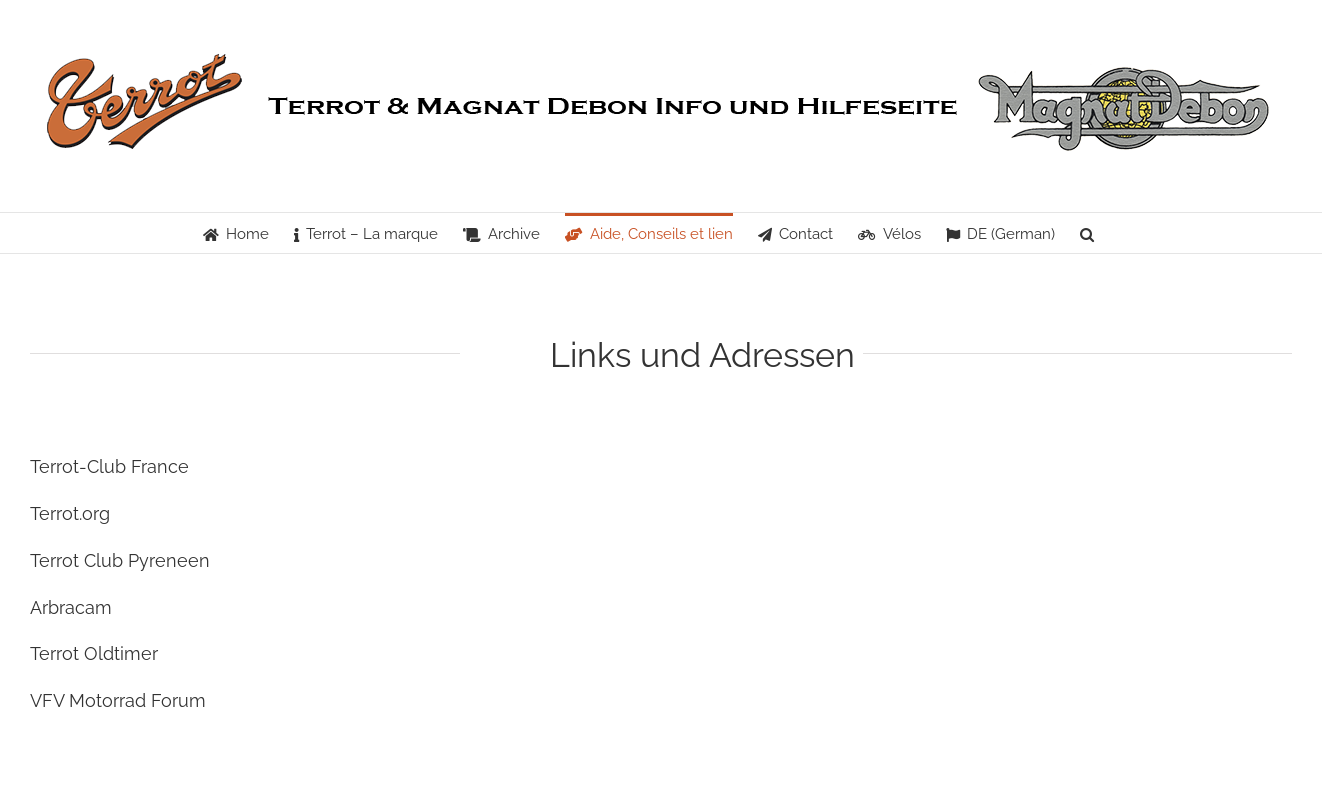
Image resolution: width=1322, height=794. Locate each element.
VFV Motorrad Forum (118, 700)
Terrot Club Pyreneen (120, 560)
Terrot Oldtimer (94, 653)
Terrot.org (70, 513)
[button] (1087, 233)
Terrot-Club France (109, 466)
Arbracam (71, 607)
